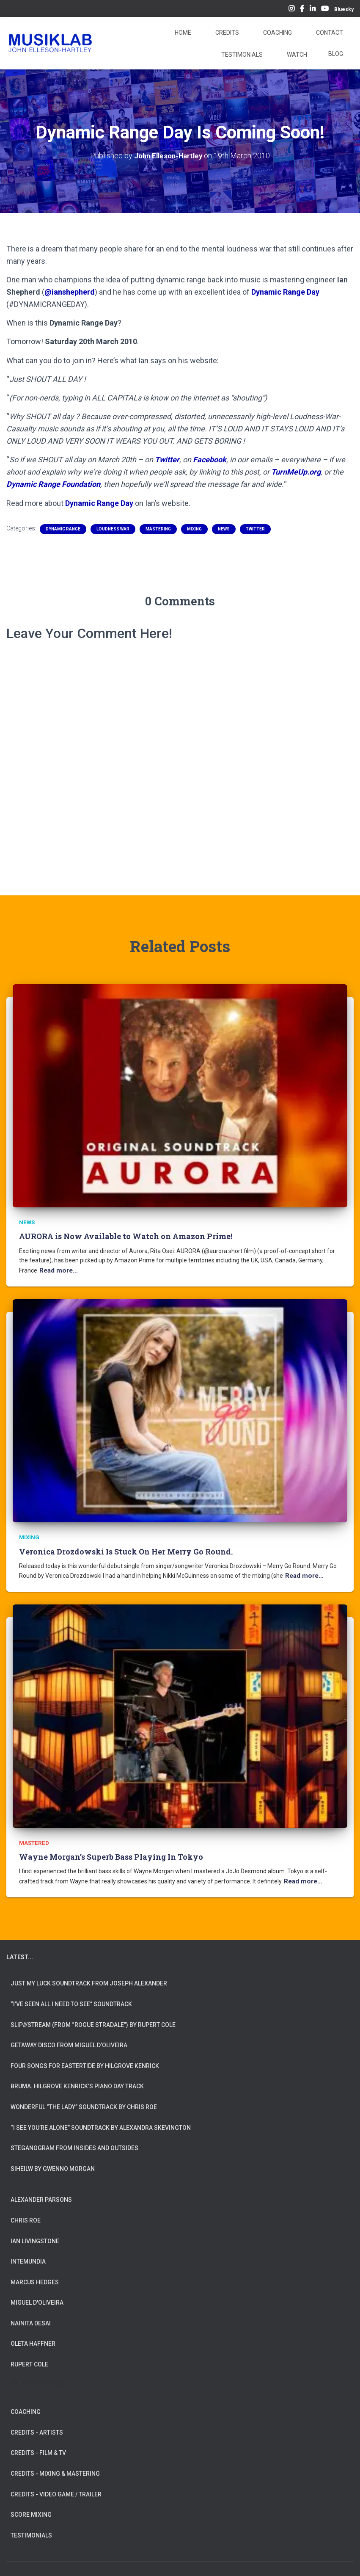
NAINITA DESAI (31, 2317)
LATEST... (19, 1951)
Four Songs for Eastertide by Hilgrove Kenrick (85, 2060)
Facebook (302, 9)
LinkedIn (313, 9)
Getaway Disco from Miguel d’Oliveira (69, 2039)
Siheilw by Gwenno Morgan (53, 2162)
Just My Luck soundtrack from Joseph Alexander (89, 1977)
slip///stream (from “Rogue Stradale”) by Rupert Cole (93, 2019)
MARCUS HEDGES (35, 2276)
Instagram (291, 9)
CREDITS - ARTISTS (37, 2426)
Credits (226, 32)
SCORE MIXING (31, 2508)
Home (182, 32)
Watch (296, 54)
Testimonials (241, 54)
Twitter (167, 459)
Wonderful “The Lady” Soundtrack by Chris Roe (84, 2101)
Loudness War (112, 528)
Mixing (194, 528)
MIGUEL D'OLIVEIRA (37, 2297)
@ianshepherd (69, 291)
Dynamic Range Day (285, 291)
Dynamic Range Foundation (53, 484)
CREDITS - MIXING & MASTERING (55, 2467)
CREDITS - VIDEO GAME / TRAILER (56, 2488)
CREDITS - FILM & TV (38, 2447)
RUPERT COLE (29, 2358)
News (224, 528)
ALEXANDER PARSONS (41, 2194)
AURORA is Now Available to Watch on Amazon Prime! (125, 1235)
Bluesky (344, 9)
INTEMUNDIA (28, 2255)
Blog (335, 53)
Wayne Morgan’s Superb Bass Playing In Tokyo (111, 1852)
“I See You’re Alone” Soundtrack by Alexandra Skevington (101, 2121)
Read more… (56, 1268)
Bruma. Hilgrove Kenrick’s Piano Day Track (77, 2080)
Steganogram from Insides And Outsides (74, 2142)
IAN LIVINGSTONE (35, 2235)
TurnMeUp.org (296, 471)
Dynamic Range (63, 528)
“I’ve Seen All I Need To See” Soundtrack (71, 1998)
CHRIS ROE (26, 2214)
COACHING (26, 2405)
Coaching (277, 32)
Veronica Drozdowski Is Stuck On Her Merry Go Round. (126, 1548)
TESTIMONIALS (31, 2529)
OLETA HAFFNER (33, 2338)
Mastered (33, 1838)
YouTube (325, 9)
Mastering (158, 528)
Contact (329, 32)
